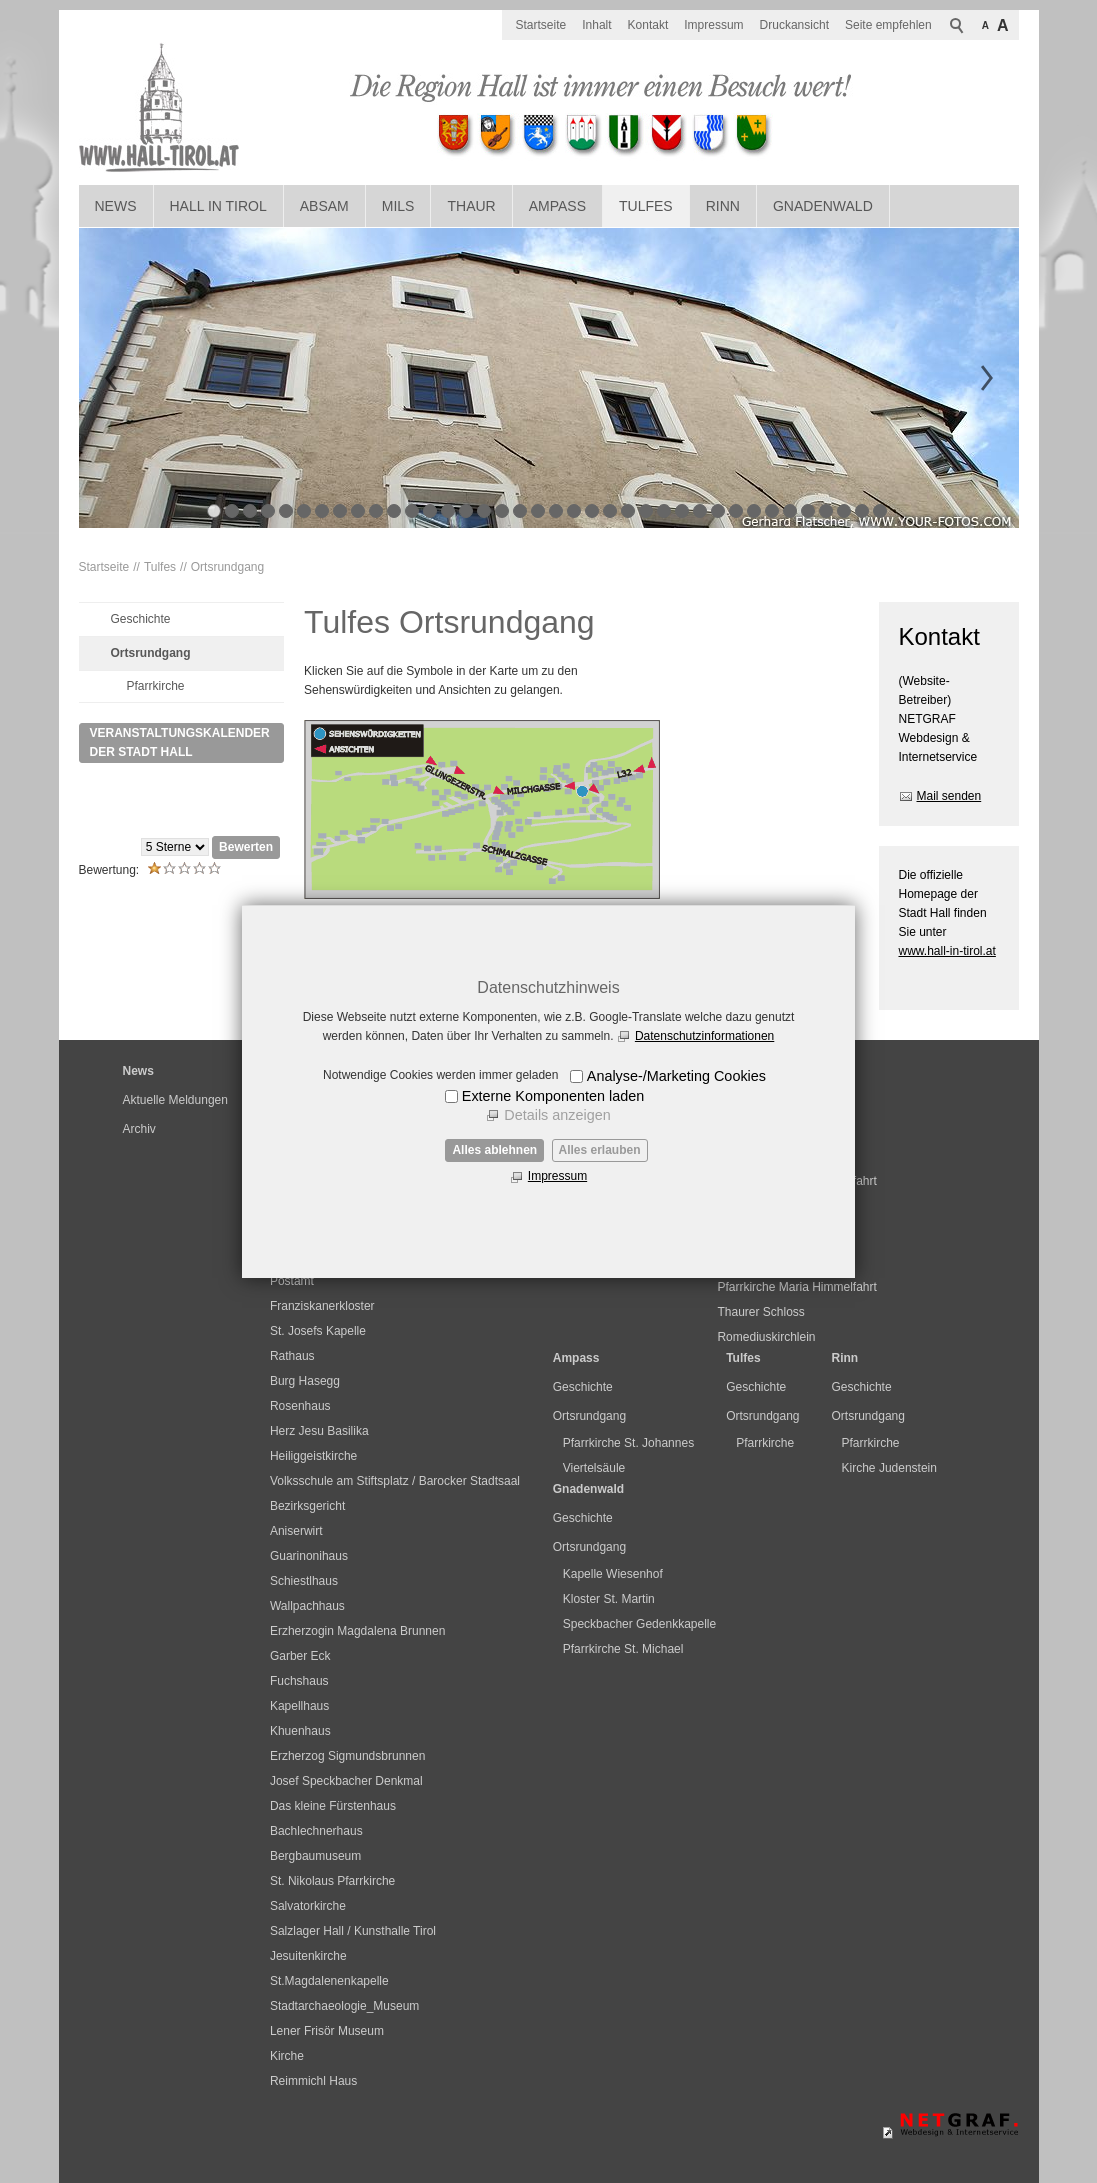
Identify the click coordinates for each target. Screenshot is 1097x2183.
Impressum (557, 1176)
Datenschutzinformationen (704, 1036)
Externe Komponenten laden (553, 1096)
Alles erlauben (600, 1150)
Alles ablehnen (494, 1150)
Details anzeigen (557, 1115)
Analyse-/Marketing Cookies (676, 1076)
